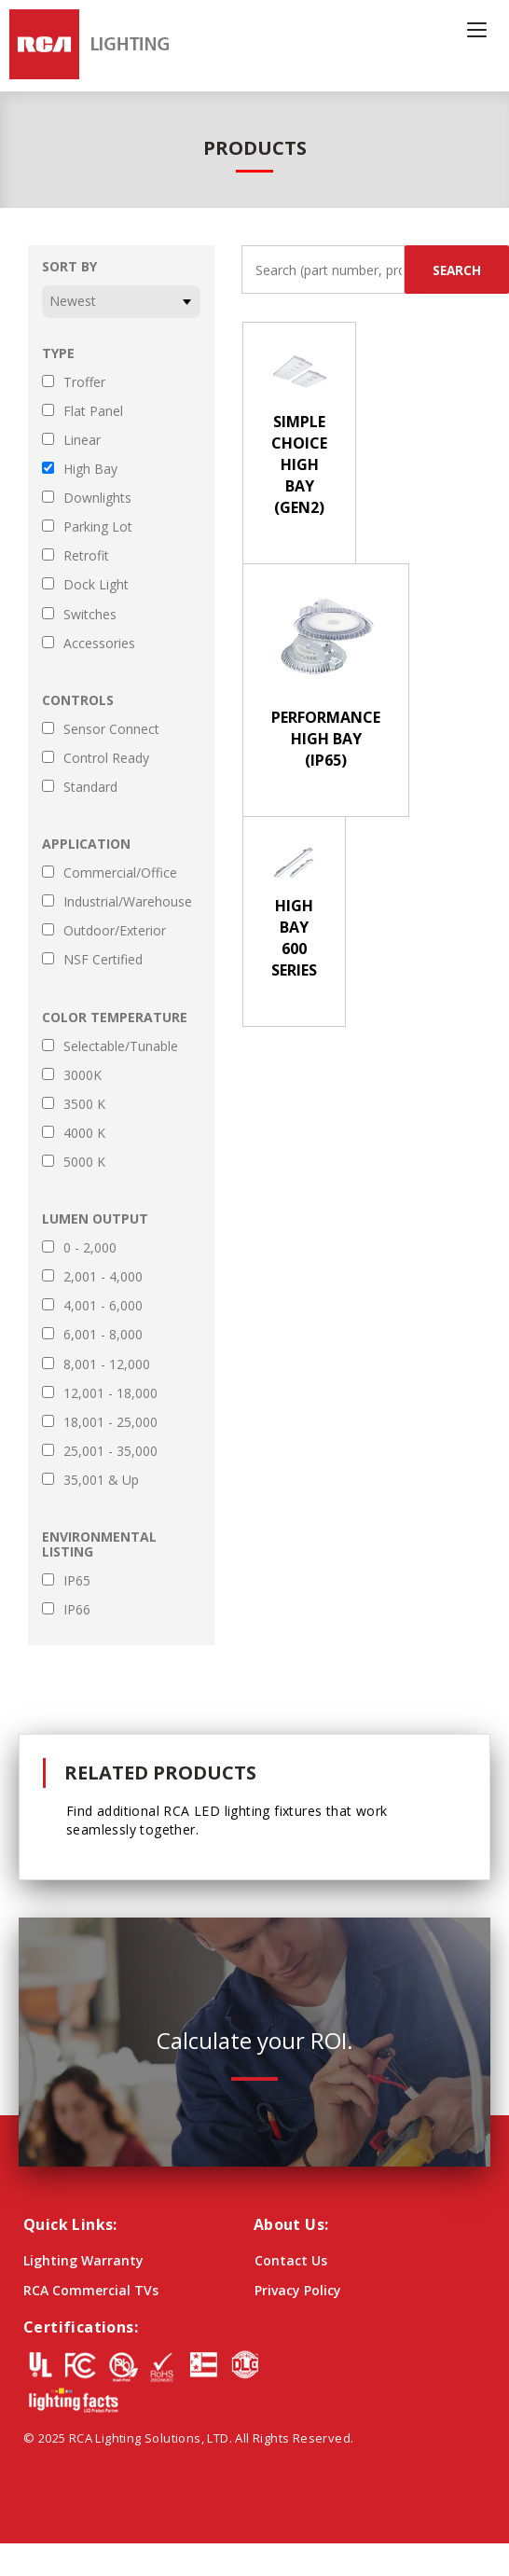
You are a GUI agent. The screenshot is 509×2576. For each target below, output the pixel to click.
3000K (82, 1075)
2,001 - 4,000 (103, 1276)
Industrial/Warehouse (127, 901)
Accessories (99, 643)
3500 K (84, 1104)
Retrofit (86, 555)
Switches (90, 614)
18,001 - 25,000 (110, 1422)
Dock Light (96, 584)
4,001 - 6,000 (103, 1305)
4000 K (84, 1133)
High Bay (90, 469)
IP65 (76, 1580)
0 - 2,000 (90, 1247)
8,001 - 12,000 (106, 1364)
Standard (90, 787)
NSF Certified (103, 959)
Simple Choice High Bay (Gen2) (299, 464)
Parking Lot (97, 526)
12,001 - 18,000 (110, 1393)
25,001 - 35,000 (110, 1451)
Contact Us (290, 2260)
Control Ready (106, 758)
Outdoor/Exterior (114, 930)
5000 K (84, 1162)
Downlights (97, 498)
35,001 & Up (101, 1480)
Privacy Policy (297, 2290)
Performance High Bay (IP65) (325, 738)
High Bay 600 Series (294, 937)
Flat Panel (93, 411)
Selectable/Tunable (120, 1046)
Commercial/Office (120, 873)
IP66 (76, 1609)
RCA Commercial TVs (90, 2290)
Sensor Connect (111, 729)
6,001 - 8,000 (103, 1334)
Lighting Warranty (83, 2260)
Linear (82, 440)
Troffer (84, 382)
